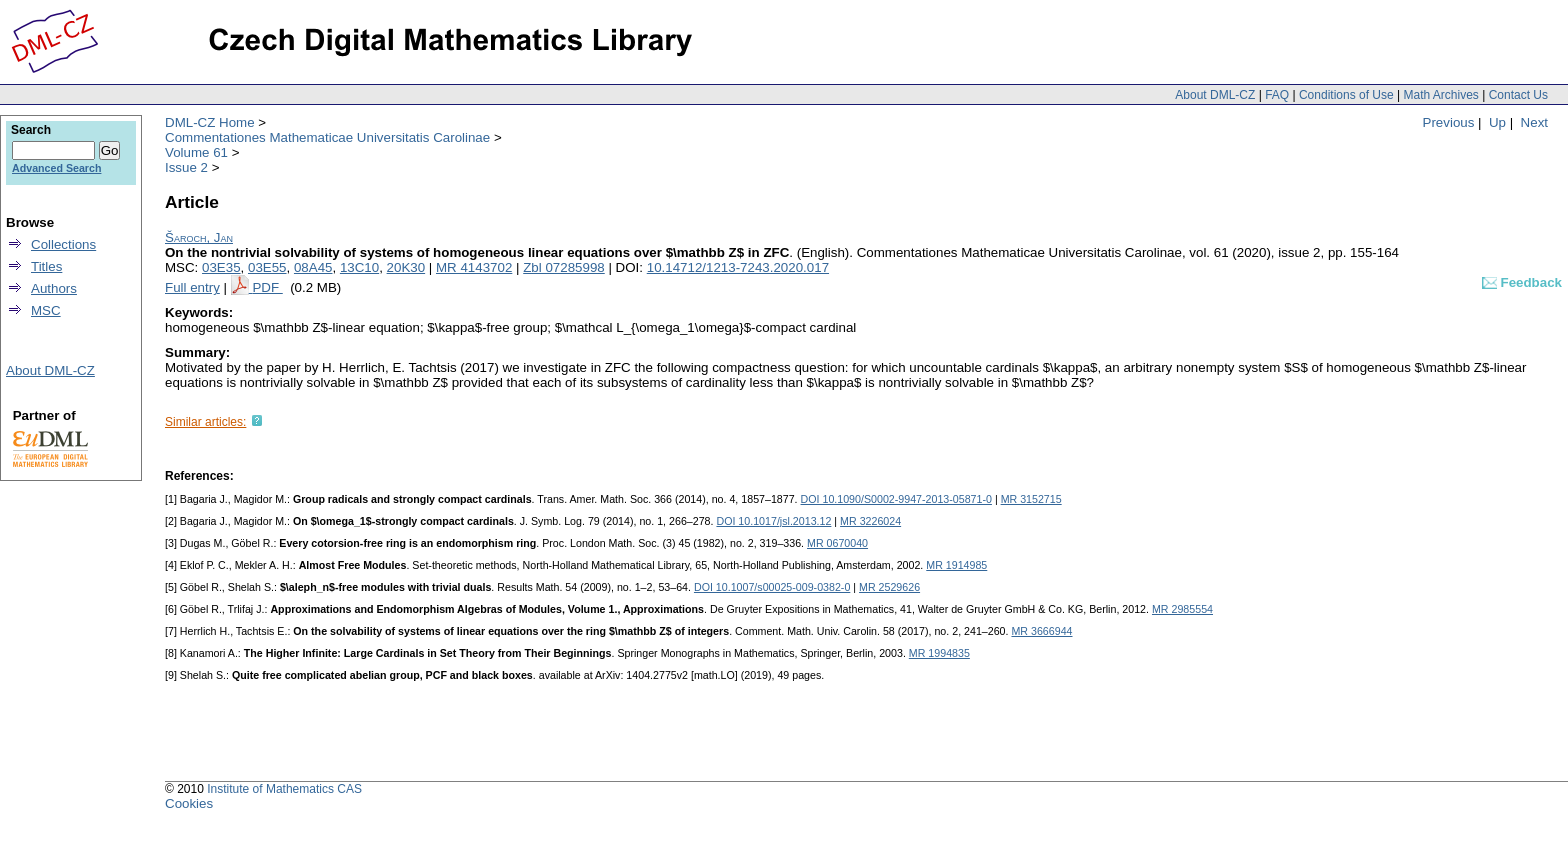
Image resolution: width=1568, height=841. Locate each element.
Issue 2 (186, 167)
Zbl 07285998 (564, 267)
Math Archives (1440, 95)
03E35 (221, 267)
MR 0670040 (837, 543)
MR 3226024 (870, 521)
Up (1497, 122)
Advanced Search (56, 168)
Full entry (192, 287)
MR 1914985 (956, 565)
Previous (1449, 122)
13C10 (359, 267)
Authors (54, 288)
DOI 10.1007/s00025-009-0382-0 (772, 587)
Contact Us (1518, 95)
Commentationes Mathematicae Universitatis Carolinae (327, 137)
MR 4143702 (474, 267)
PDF (267, 287)
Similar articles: (205, 422)
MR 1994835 (939, 653)
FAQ (1277, 95)
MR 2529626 (889, 587)
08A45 (313, 267)
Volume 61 (196, 152)
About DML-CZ (1215, 95)
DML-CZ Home (210, 122)
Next (1534, 122)
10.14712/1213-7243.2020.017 (738, 267)
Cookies (189, 803)
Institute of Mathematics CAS (284, 789)
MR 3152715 (1031, 499)
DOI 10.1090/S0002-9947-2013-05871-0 (896, 499)
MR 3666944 (1041, 631)
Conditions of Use (1346, 95)
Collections (63, 244)
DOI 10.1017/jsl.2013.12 (773, 521)
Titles (46, 266)
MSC (46, 310)
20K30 (406, 267)
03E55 (267, 267)
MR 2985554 (1182, 609)
